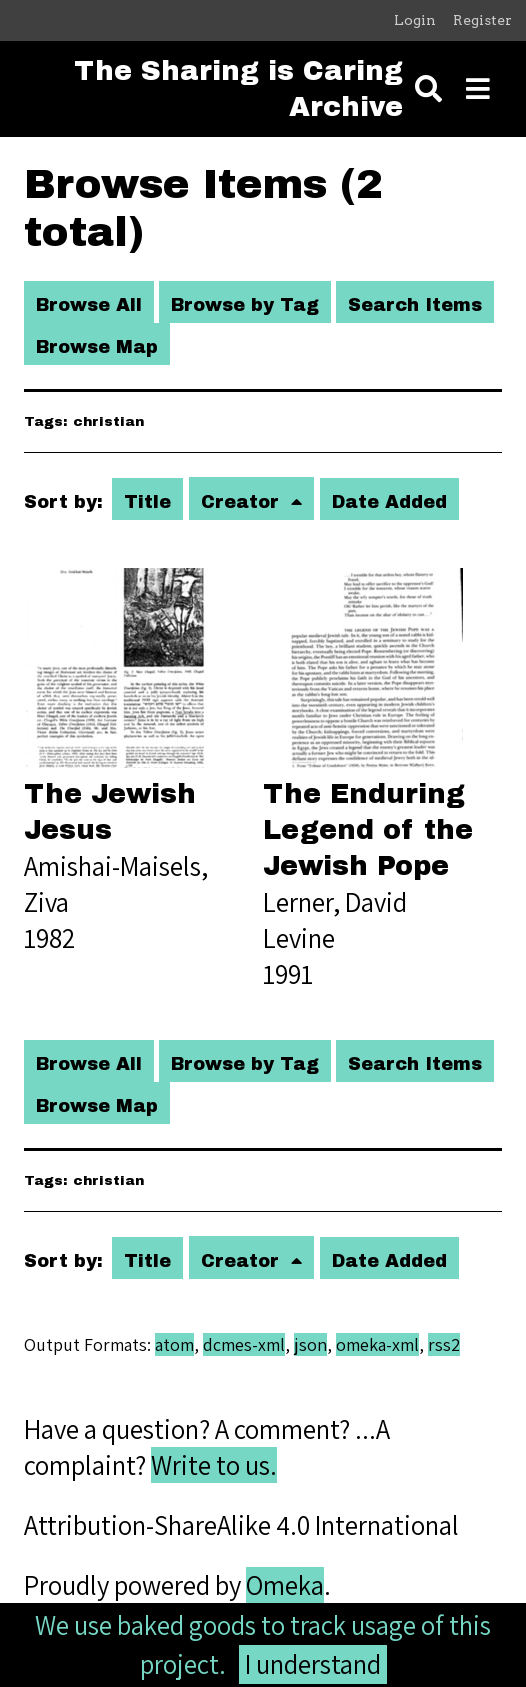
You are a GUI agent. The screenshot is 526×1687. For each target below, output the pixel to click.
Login (415, 20)
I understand (313, 1664)
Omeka (285, 1585)
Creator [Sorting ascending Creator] (243, 502)
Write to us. (214, 1465)
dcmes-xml (244, 1344)
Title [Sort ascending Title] (147, 502)
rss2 (444, 1344)
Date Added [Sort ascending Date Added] (389, 502)
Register (482, 20)
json (310, 1344)
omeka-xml (377, 1344)
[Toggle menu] (478, 89)
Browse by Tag (245, 305)
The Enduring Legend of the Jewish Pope (368, 830)
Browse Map (97, 347)
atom (174, 1344)
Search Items (415, 305)
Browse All (89, 305)
